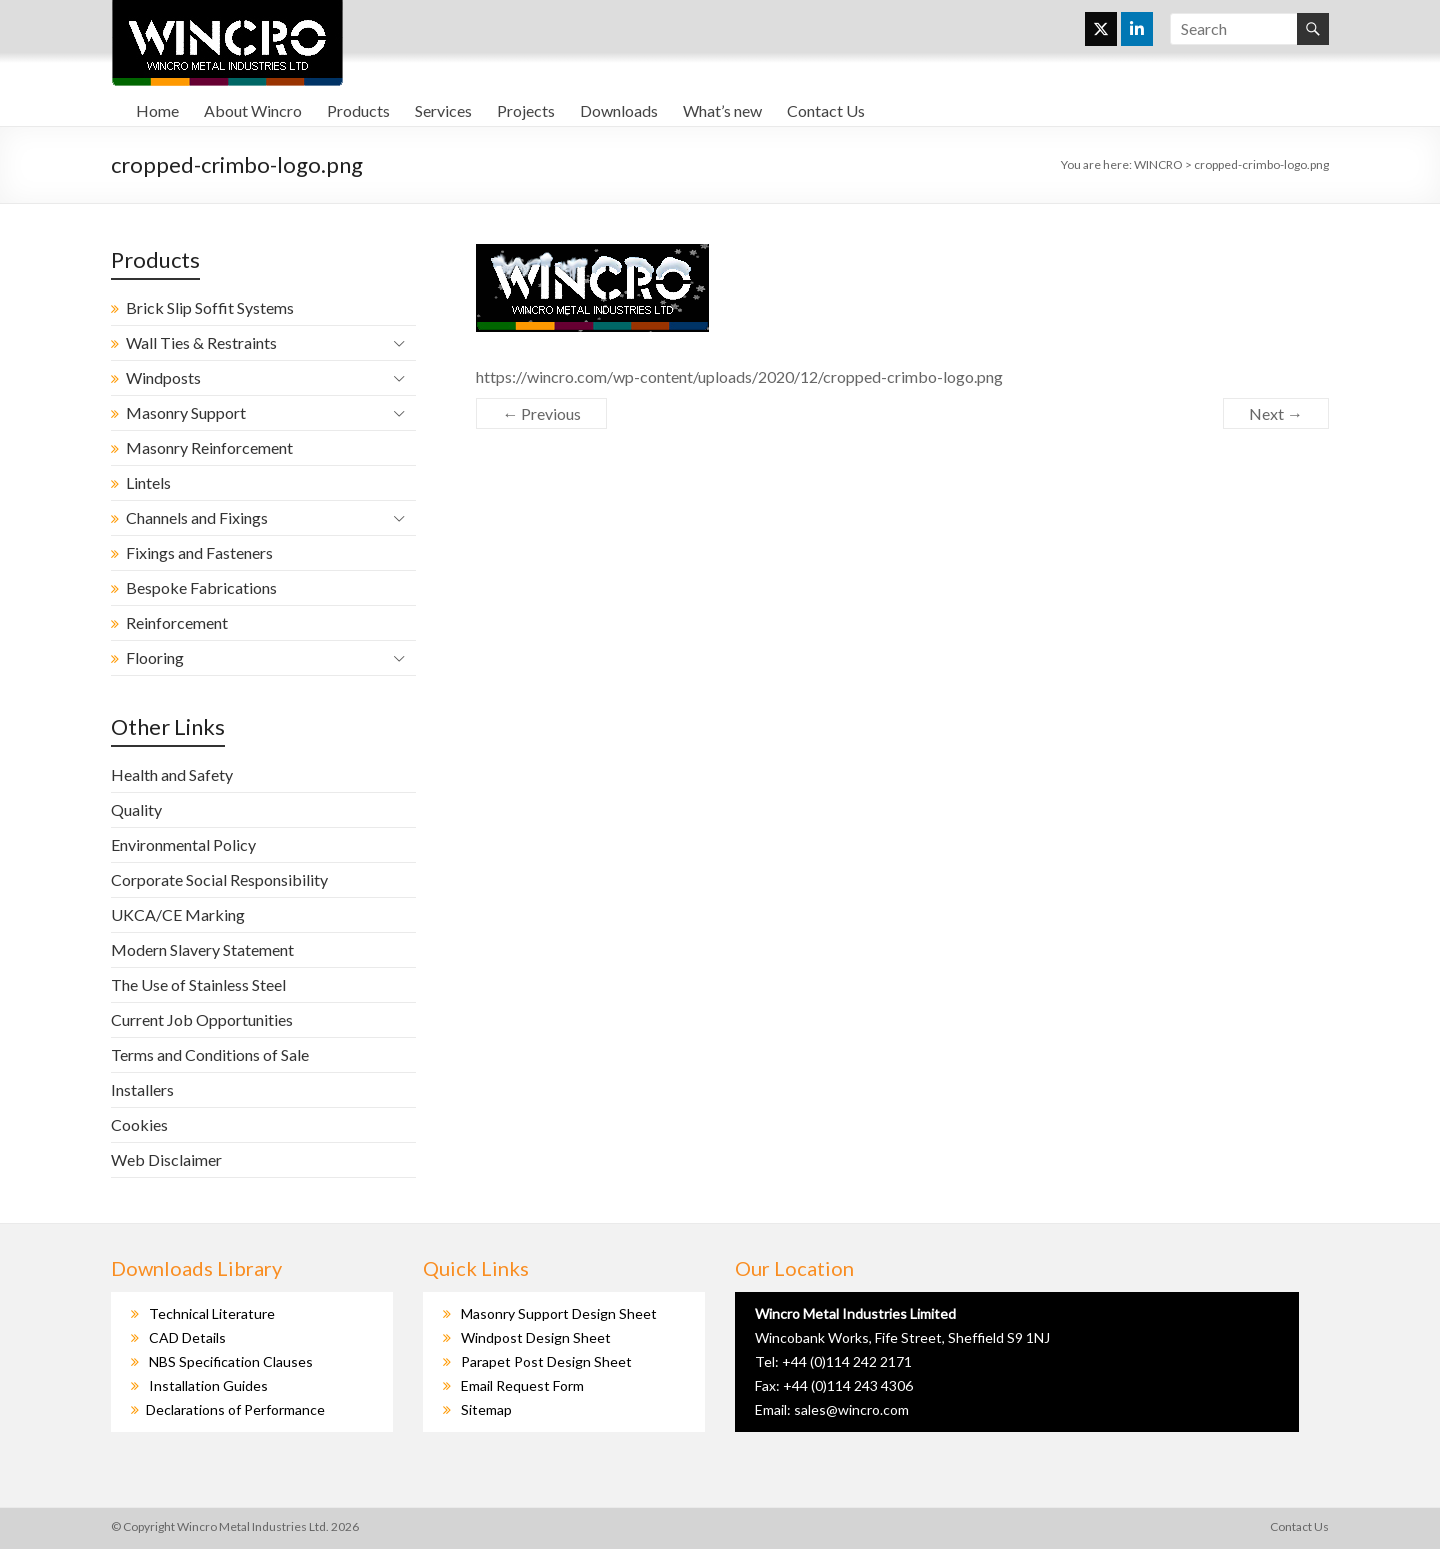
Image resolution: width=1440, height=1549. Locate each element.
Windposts (163, 377)
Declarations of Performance (235, 1409)
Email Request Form (522, 1385)
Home (157, 110)
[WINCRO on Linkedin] (1137, 29)
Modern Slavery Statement (202, 949)
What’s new (722, 110)
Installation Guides (208, 1385)
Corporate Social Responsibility (219, 879)
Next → (1276, 413)
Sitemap (486, 1409)
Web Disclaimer (166, 1159)
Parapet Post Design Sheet (546, 1361)
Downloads (619, 110)
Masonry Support (186, 412)
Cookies (139, 1124)
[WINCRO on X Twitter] (1101, 29)
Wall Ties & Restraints (201, 342)
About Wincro (253, 110)
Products (358, 110)
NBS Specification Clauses (231, 1361)
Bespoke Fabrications (201, 587)
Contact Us (826, 110)
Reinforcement (177, 622)
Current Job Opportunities (202, 1019)
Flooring (155, 657)
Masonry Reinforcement (209, 447)
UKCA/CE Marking (178, 914)
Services (443, 110)
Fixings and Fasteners (199, 552)
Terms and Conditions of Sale (210, 1054)
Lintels (148, 482)
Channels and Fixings (197, 517)
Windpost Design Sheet (536, 1337)
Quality (136, 809)
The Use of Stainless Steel (198, 984)
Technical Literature (212, 1313)
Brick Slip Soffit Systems (210, 307)
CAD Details (187, 1337)
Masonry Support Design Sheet (559, 1313)
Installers (142, 1089)
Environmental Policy (183, 844)
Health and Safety (172, 774)
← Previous (541, 413)
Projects (526, 110)
